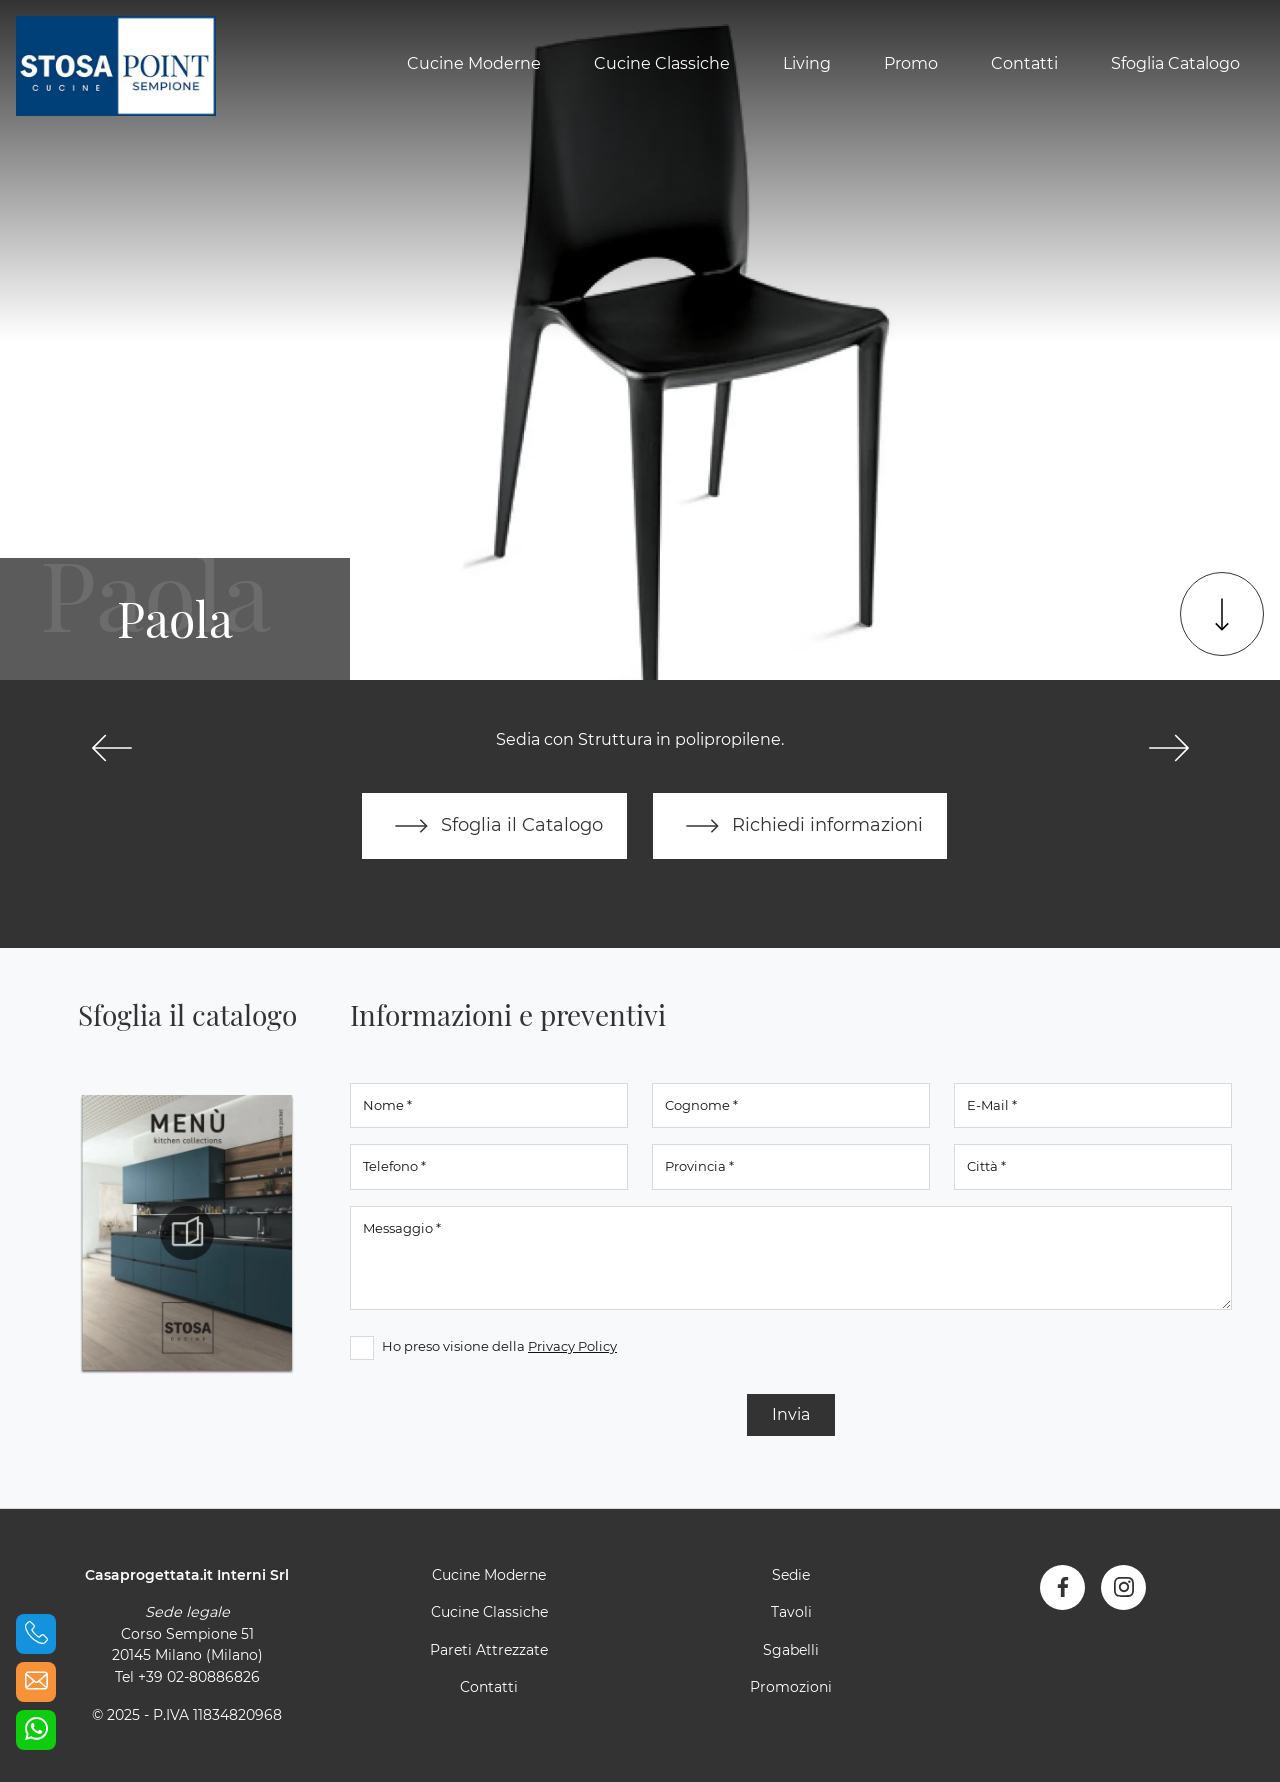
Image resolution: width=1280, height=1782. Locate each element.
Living (807, 63)
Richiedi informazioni (800, 826)
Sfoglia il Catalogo (494, 826)
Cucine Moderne (474, 63)
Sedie (791, 1575)
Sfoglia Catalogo (1175, 63)
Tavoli (791, 1612)
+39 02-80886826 (199, 1677)
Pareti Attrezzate (489, 1650)
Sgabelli (791, 1650)
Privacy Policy (572, 1346)
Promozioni (791, 1687)
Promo (911, 63)
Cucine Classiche (662, 63)
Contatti (1024, 63)
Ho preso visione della (499, 1346)
